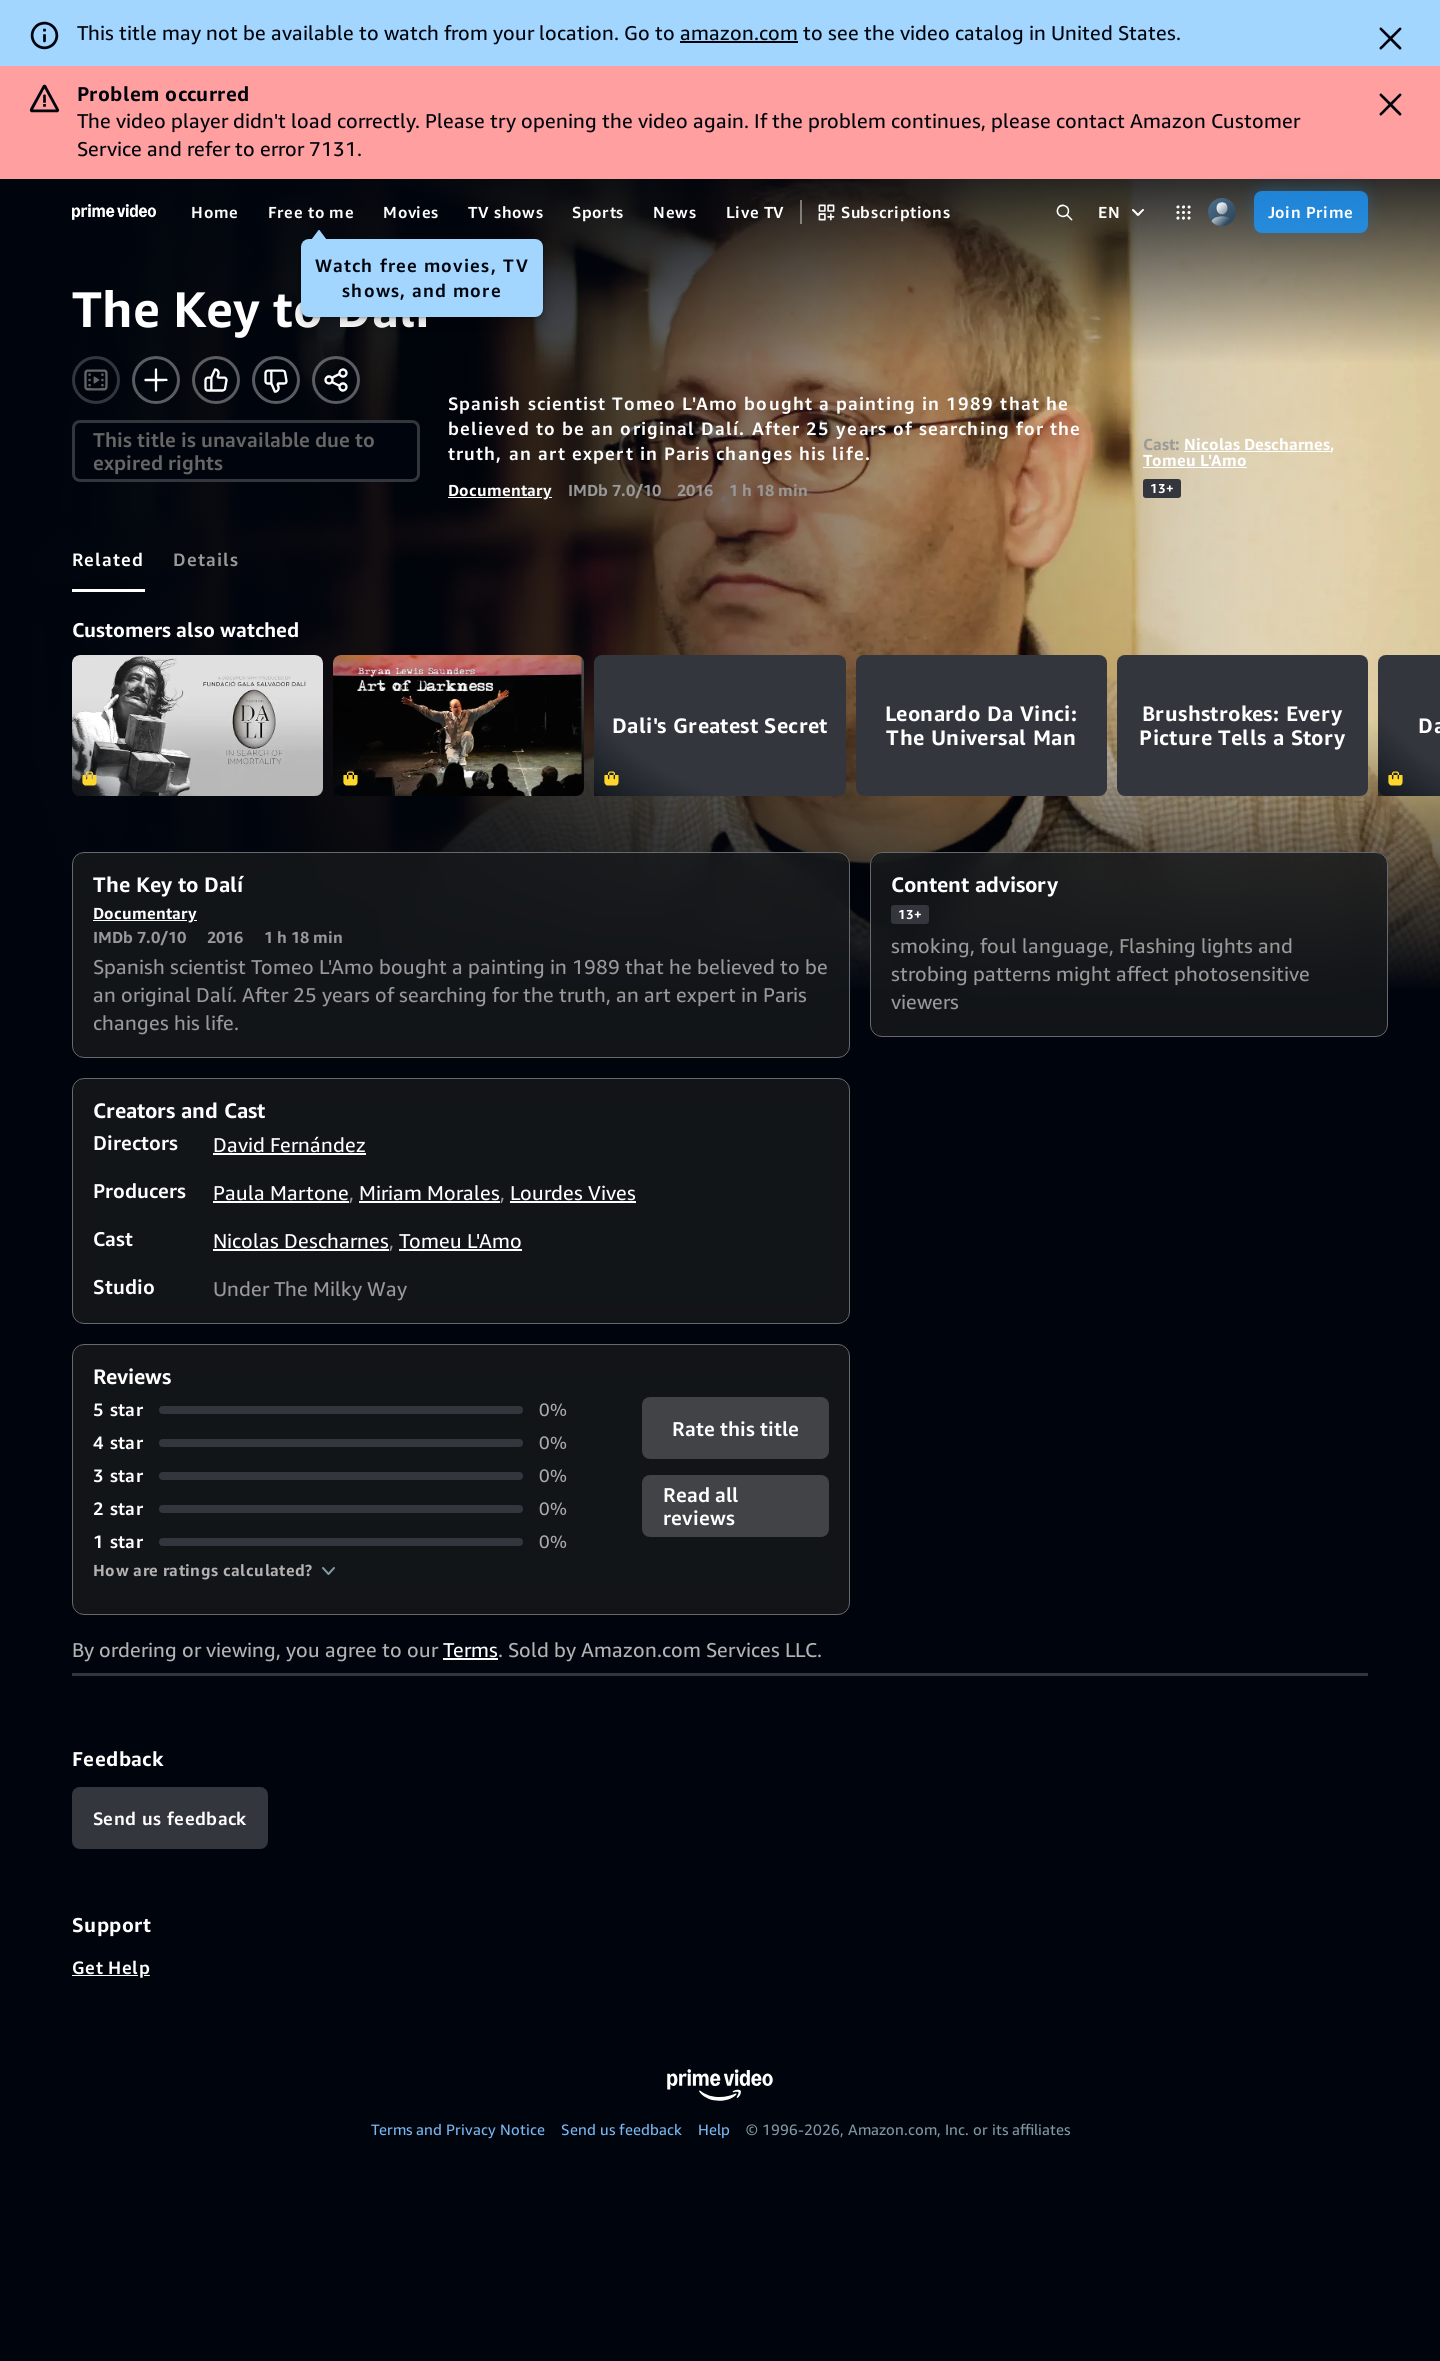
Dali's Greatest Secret (719, 725)
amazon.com (739, 32)
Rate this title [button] (735, 1428)
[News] (675, 212)
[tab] (108, 559)
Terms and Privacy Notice (458, 2129)
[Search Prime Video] (1064, 212)
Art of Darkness (458, 725)
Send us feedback (621, 2129)
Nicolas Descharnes (1257, 444)
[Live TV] (755, 212)
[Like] (216, 380)
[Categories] (1183, 212)
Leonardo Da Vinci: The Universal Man (981, 725)
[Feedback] (170, 1818)
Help (714, 2129)
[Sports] (598, 212)
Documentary (500, 490)
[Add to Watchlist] (156, 380)
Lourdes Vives (573, 1192)
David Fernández (289, 1144)
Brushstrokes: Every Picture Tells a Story (1242, 725)
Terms (470, 1649)
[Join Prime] (1311, 212)
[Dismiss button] (1390, 38)
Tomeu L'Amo (1195, 460)
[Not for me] (276, 380)
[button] (214, 1570)
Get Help (111, 1967)
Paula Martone (281, 1192)
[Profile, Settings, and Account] (1222, 212)
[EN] (1123, 212)
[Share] (336, 380)
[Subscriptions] (883, 212)
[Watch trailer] (96, 380)
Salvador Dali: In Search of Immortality (197, 725)
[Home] (114, 212)
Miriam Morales (429, 1192)
